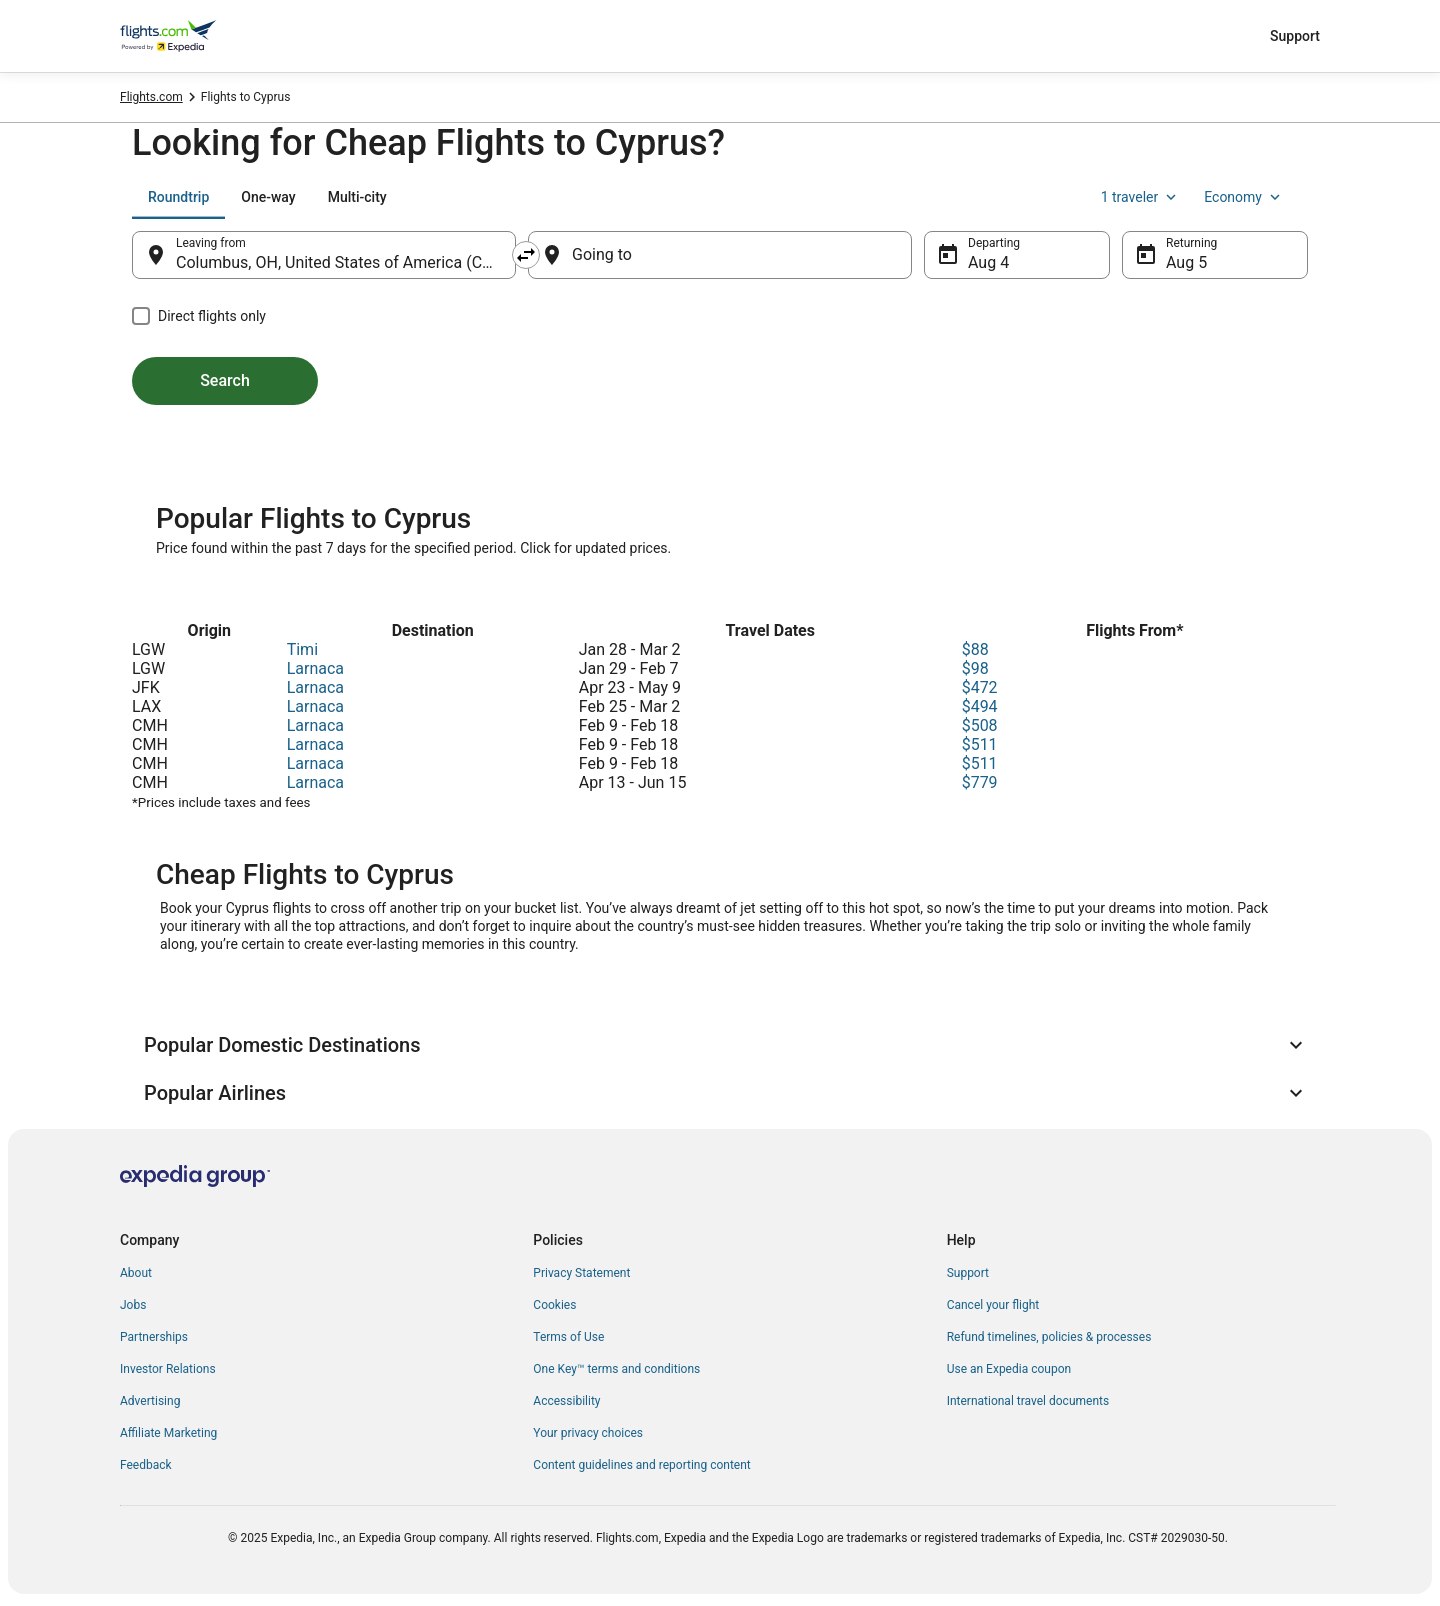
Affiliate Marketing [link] (168, 1433)
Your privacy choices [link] (588, 1433)
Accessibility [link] (566, 1401)
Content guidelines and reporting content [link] (641, 1465)
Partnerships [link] (154, 1337)
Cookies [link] (554, 1305)
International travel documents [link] (1028, 1401)
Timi (302, 649)
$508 (980, 725)
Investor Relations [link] (168, 1369)
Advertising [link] (150, 1401)
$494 (980, 706)
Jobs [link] (133, 1305)
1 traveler (1141, 197)
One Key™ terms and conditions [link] (616, 1369)
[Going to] (720, 255)
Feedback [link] (146, 1465)
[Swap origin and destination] (526, 255)
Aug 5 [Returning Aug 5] (1186, 262)
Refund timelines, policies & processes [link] (1049, 1337)
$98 (975, 668)
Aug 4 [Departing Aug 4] (988, 262)
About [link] (136, 1273)
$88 (975, 649)
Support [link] (968, 1273)
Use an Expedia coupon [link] (1009, 1369)
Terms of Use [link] (568, 1337)
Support (1295, 36)
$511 (980, 744)
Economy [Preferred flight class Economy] (1244, 197)
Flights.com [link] (151, 97)
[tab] (178, 197)
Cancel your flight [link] (993, 1305)
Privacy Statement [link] (581, 1273)
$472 (980, 687)
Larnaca (315, 668)
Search (225, 380)
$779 (980, 782)
